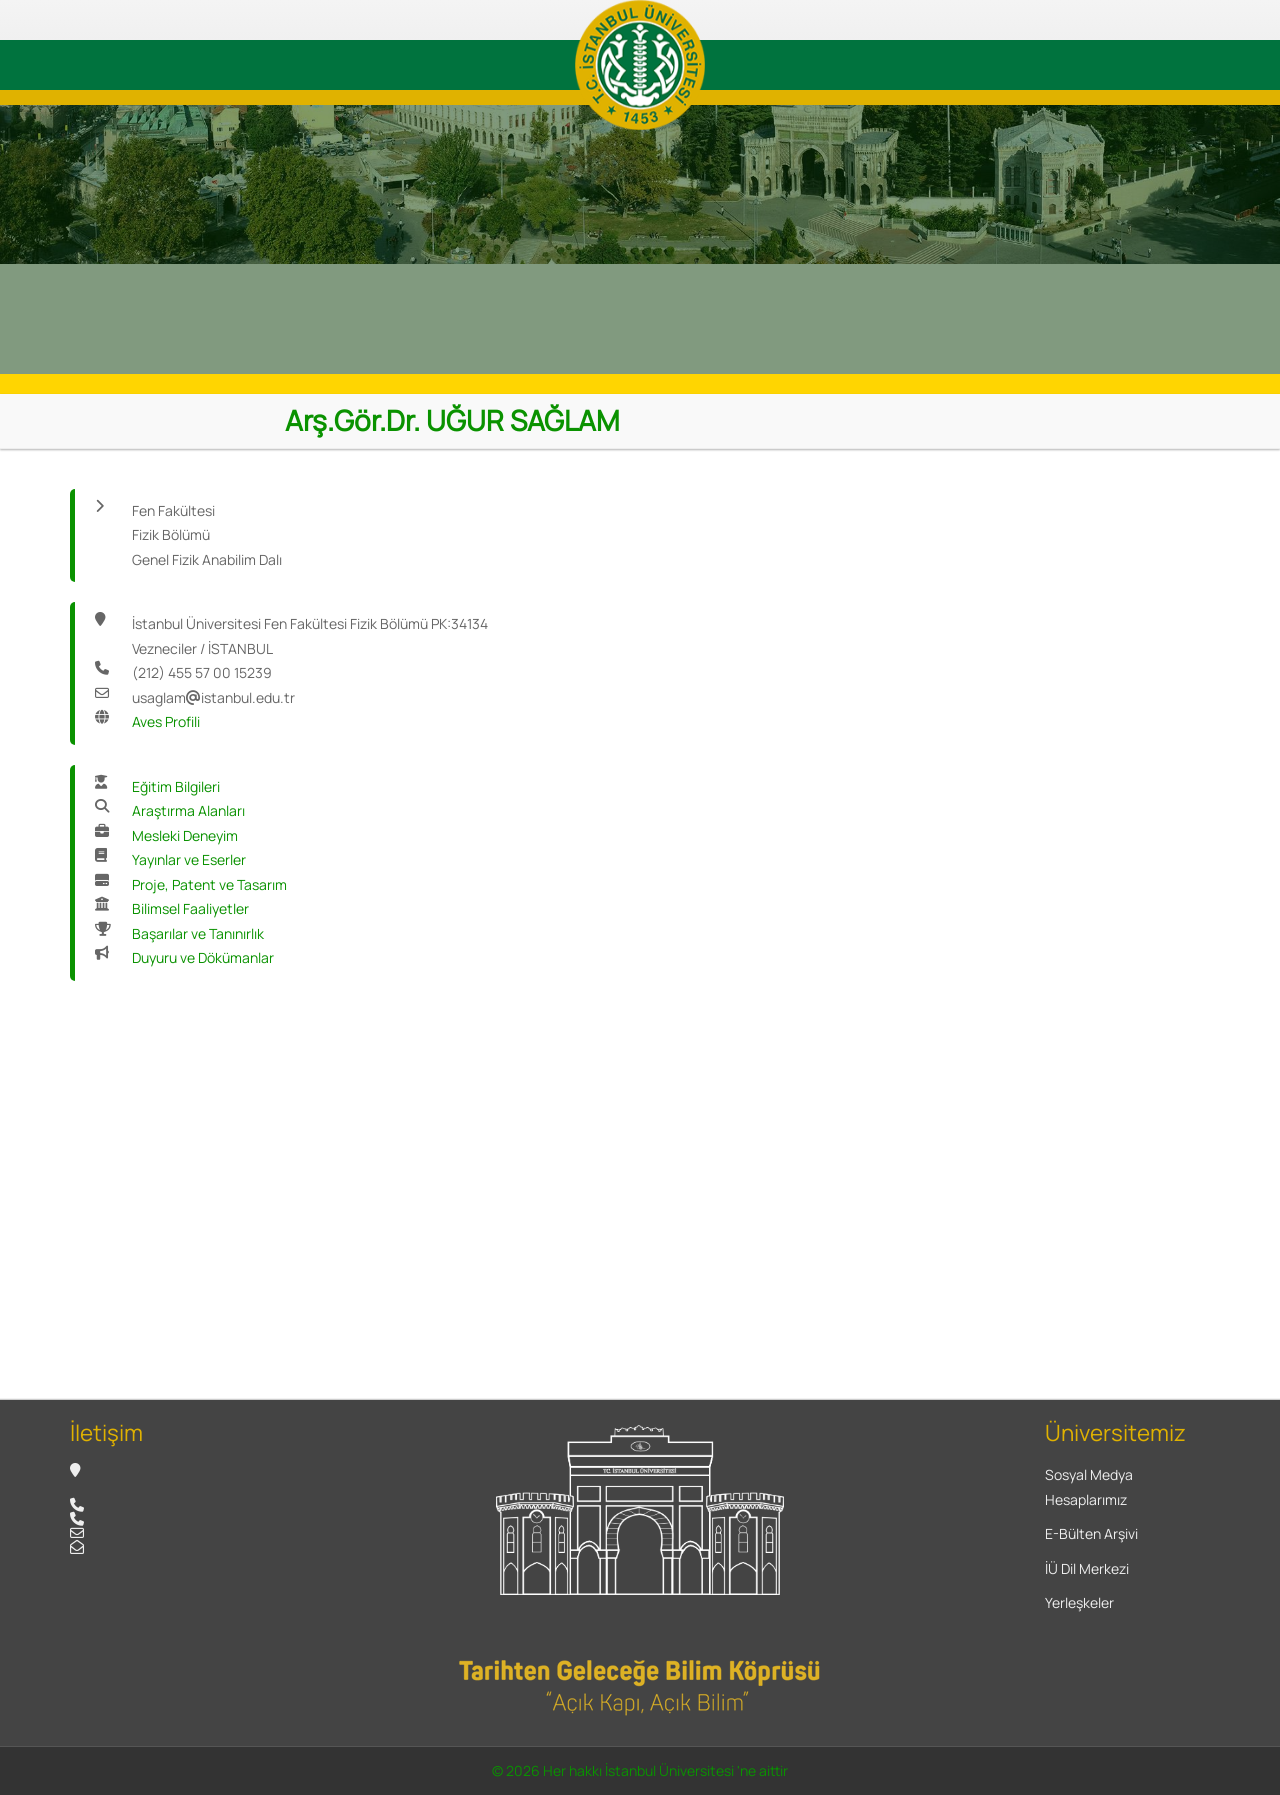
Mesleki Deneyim (185, 835)
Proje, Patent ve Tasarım (209, 884)
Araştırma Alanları (188, 810)
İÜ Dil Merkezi (1087, 1568)
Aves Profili (166, 721)
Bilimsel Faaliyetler (190, 908)
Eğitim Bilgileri (176, 786)
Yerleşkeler (1079, 1602)
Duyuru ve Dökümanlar (203, 957)
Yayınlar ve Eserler (189, 859)
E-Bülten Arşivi (1091, 1533)
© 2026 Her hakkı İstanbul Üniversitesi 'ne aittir (640, 1770)
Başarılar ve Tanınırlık (198, 933)
